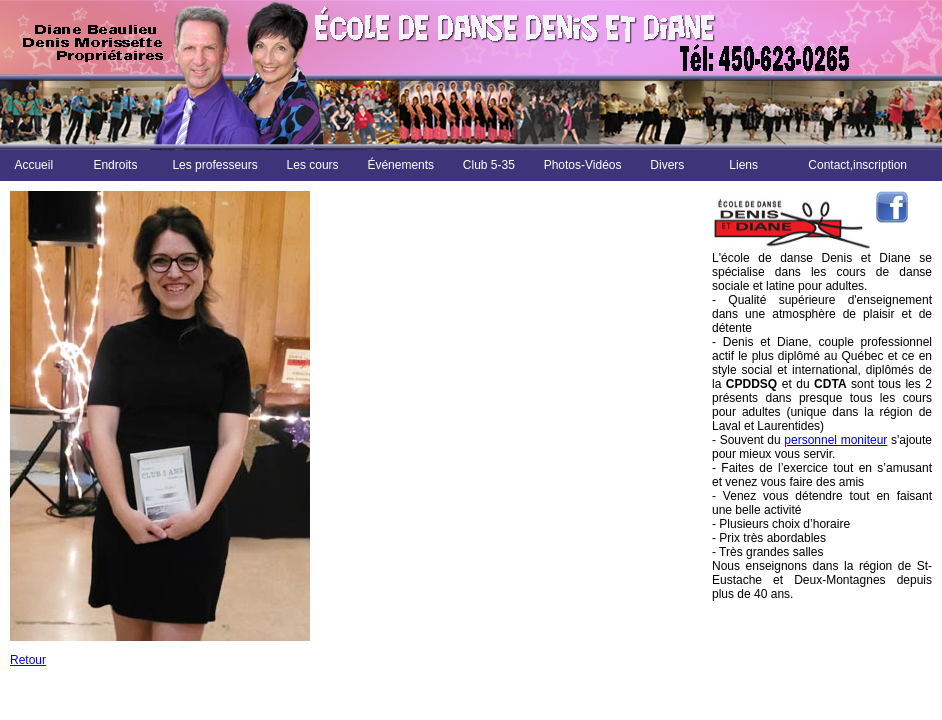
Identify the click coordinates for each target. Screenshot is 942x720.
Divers (667, 165)
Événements (400, 165)
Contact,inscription (857, 165)
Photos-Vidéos (583, 165)
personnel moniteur (835, 440)
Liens (743, 165)
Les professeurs (214, 165)
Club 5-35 (489, 165)
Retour (28, 660)
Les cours (313, 165)
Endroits (115, 165)
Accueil (33, 165)
